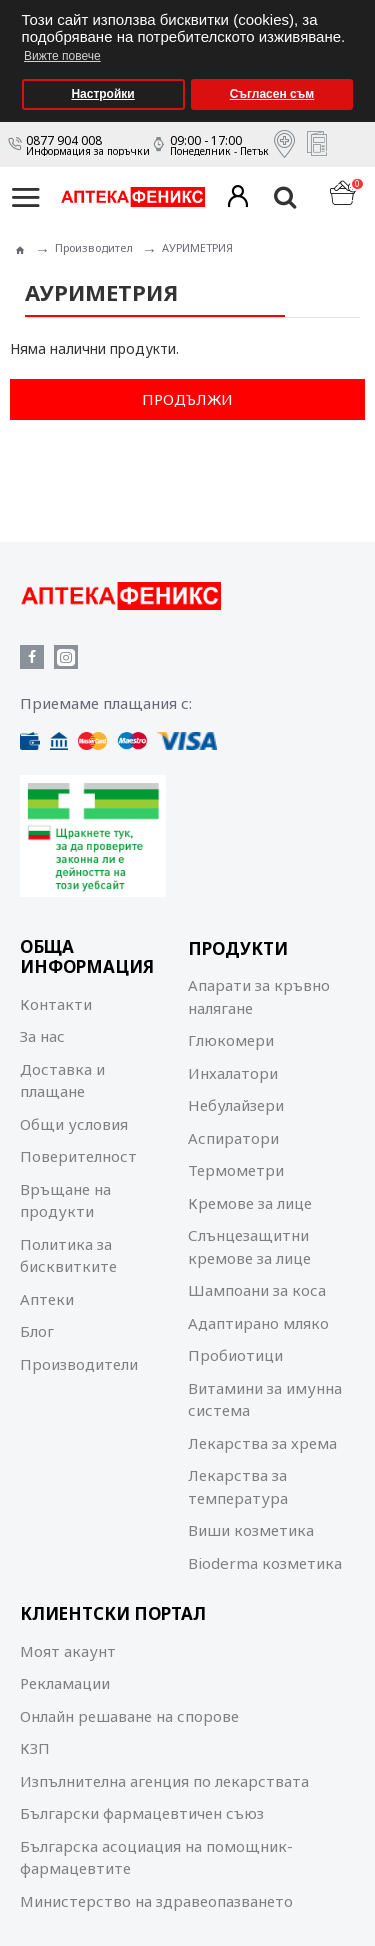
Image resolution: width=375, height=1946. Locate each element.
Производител (94, 247)
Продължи (187, 399)
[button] (354, 6)
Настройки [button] (102, 94)
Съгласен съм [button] (272, 94)
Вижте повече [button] (62, 56)
